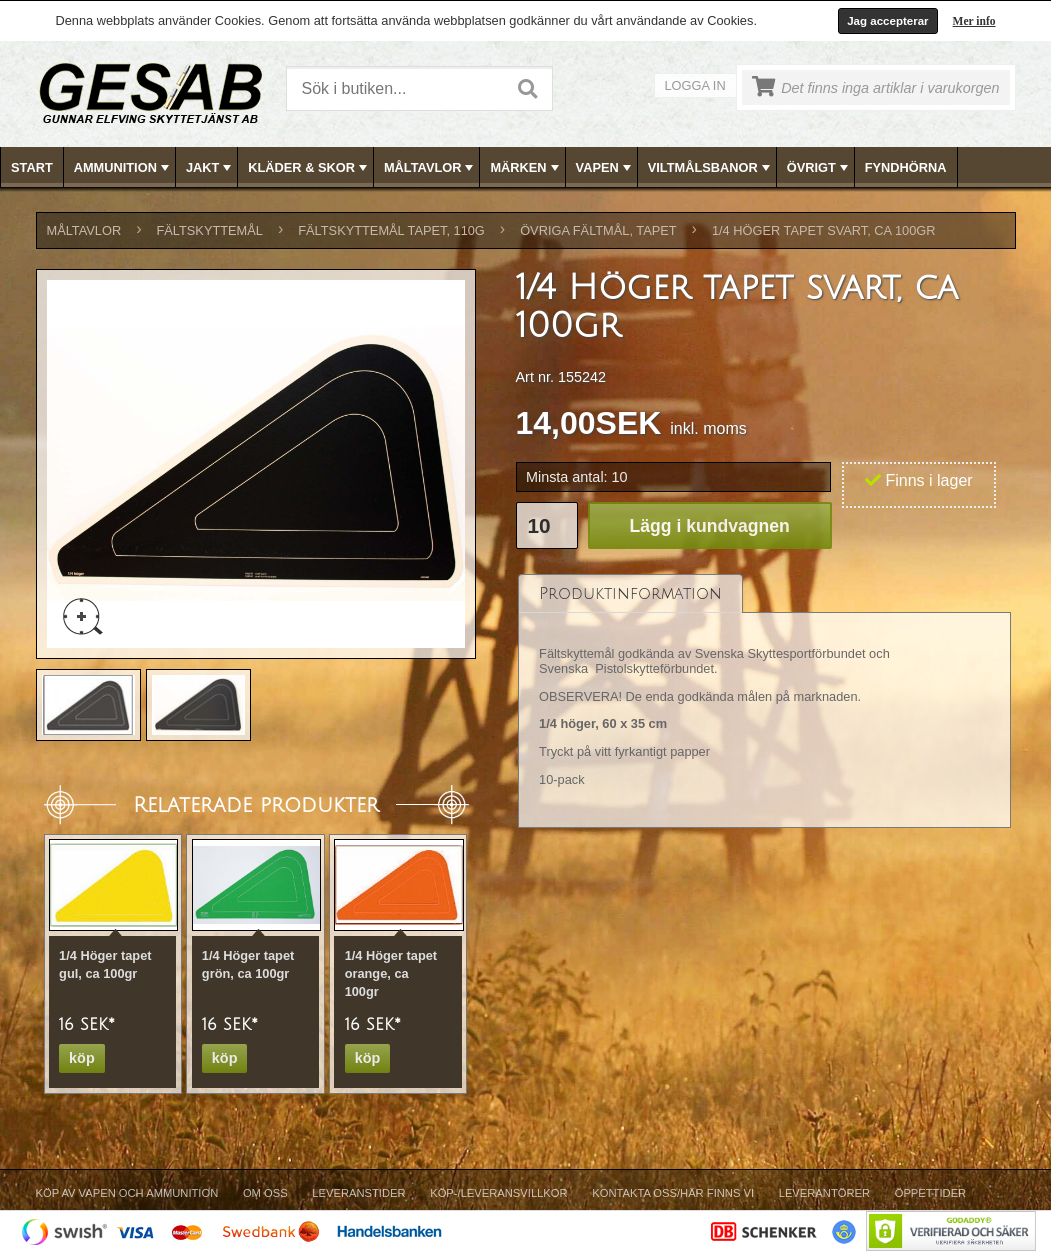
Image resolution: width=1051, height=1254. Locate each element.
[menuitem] (32, 167)
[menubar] (526, 167)
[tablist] (765, 701)
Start (32, 167)
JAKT (210, 168)
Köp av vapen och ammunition (127, 1193)
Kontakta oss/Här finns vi (673, 1193)
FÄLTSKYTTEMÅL (210, 230)
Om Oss (265, 1193)
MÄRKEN (526, 168)
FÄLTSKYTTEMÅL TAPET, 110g (391, 230)
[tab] (630, 593)
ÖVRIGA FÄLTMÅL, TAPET (598, 230)
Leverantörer (824, 1193)
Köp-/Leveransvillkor (498, 1193)
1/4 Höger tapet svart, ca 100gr (824, 230)
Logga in (695, 85)
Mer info (974, 21)
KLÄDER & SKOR (309, 168)
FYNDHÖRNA (906, 167)
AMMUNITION (123, 168)
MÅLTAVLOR (430, 168)
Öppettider (930, 1193)
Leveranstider (358, 1193)
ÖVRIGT (819, 168)
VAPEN (605, 168)
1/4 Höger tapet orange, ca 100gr (391, 973)
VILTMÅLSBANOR (711, 168)
